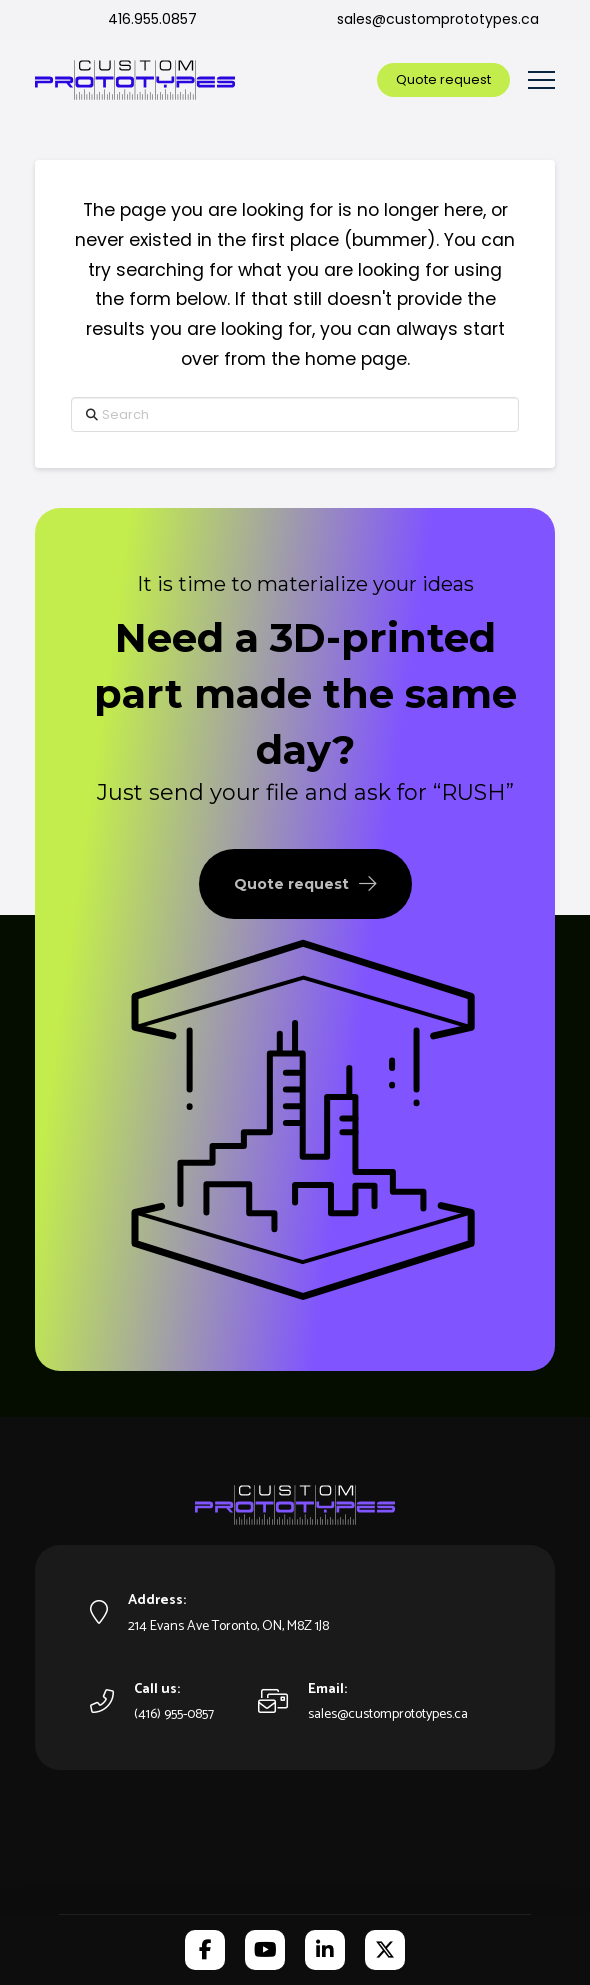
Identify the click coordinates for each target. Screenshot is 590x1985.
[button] (541, 80)
